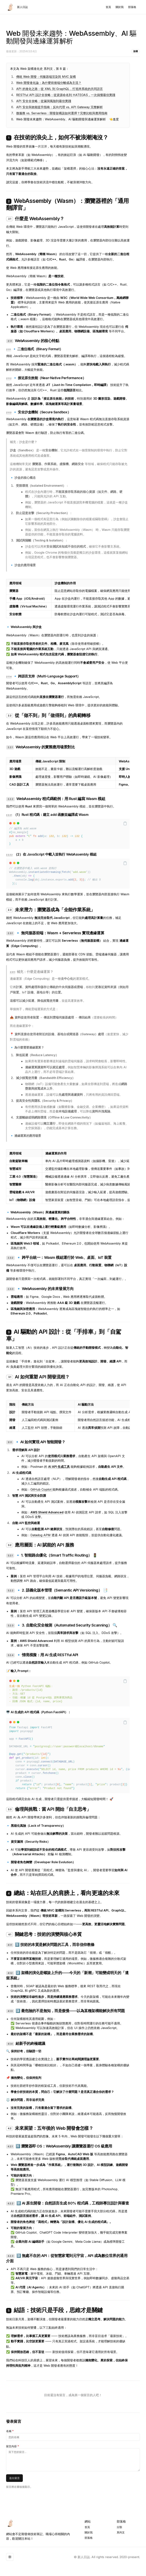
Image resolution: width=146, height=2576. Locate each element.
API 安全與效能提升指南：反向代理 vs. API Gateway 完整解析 (59, 107)
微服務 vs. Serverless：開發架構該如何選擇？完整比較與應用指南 (61, 113)
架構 (135, 51)
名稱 (10, 2431)
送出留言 (14, 2478)
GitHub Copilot (41, 1489)
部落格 (132, 7)
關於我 (120, 7)
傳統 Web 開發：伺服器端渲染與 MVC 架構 (46, 77)
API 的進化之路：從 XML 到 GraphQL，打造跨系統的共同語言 (59, 89)
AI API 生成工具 (59, 1467)
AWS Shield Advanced (46, 1512)
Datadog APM (40, 1535)
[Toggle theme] (10, 2557)
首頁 (108, 7)
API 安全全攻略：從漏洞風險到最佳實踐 (43, 101)
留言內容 (12, 2446)
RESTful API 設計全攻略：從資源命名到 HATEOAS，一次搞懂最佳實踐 (65, 95)
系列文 (121, 2532)
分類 (119, 2527)
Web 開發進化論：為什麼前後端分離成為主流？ (48, 83)
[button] (125, 823)
